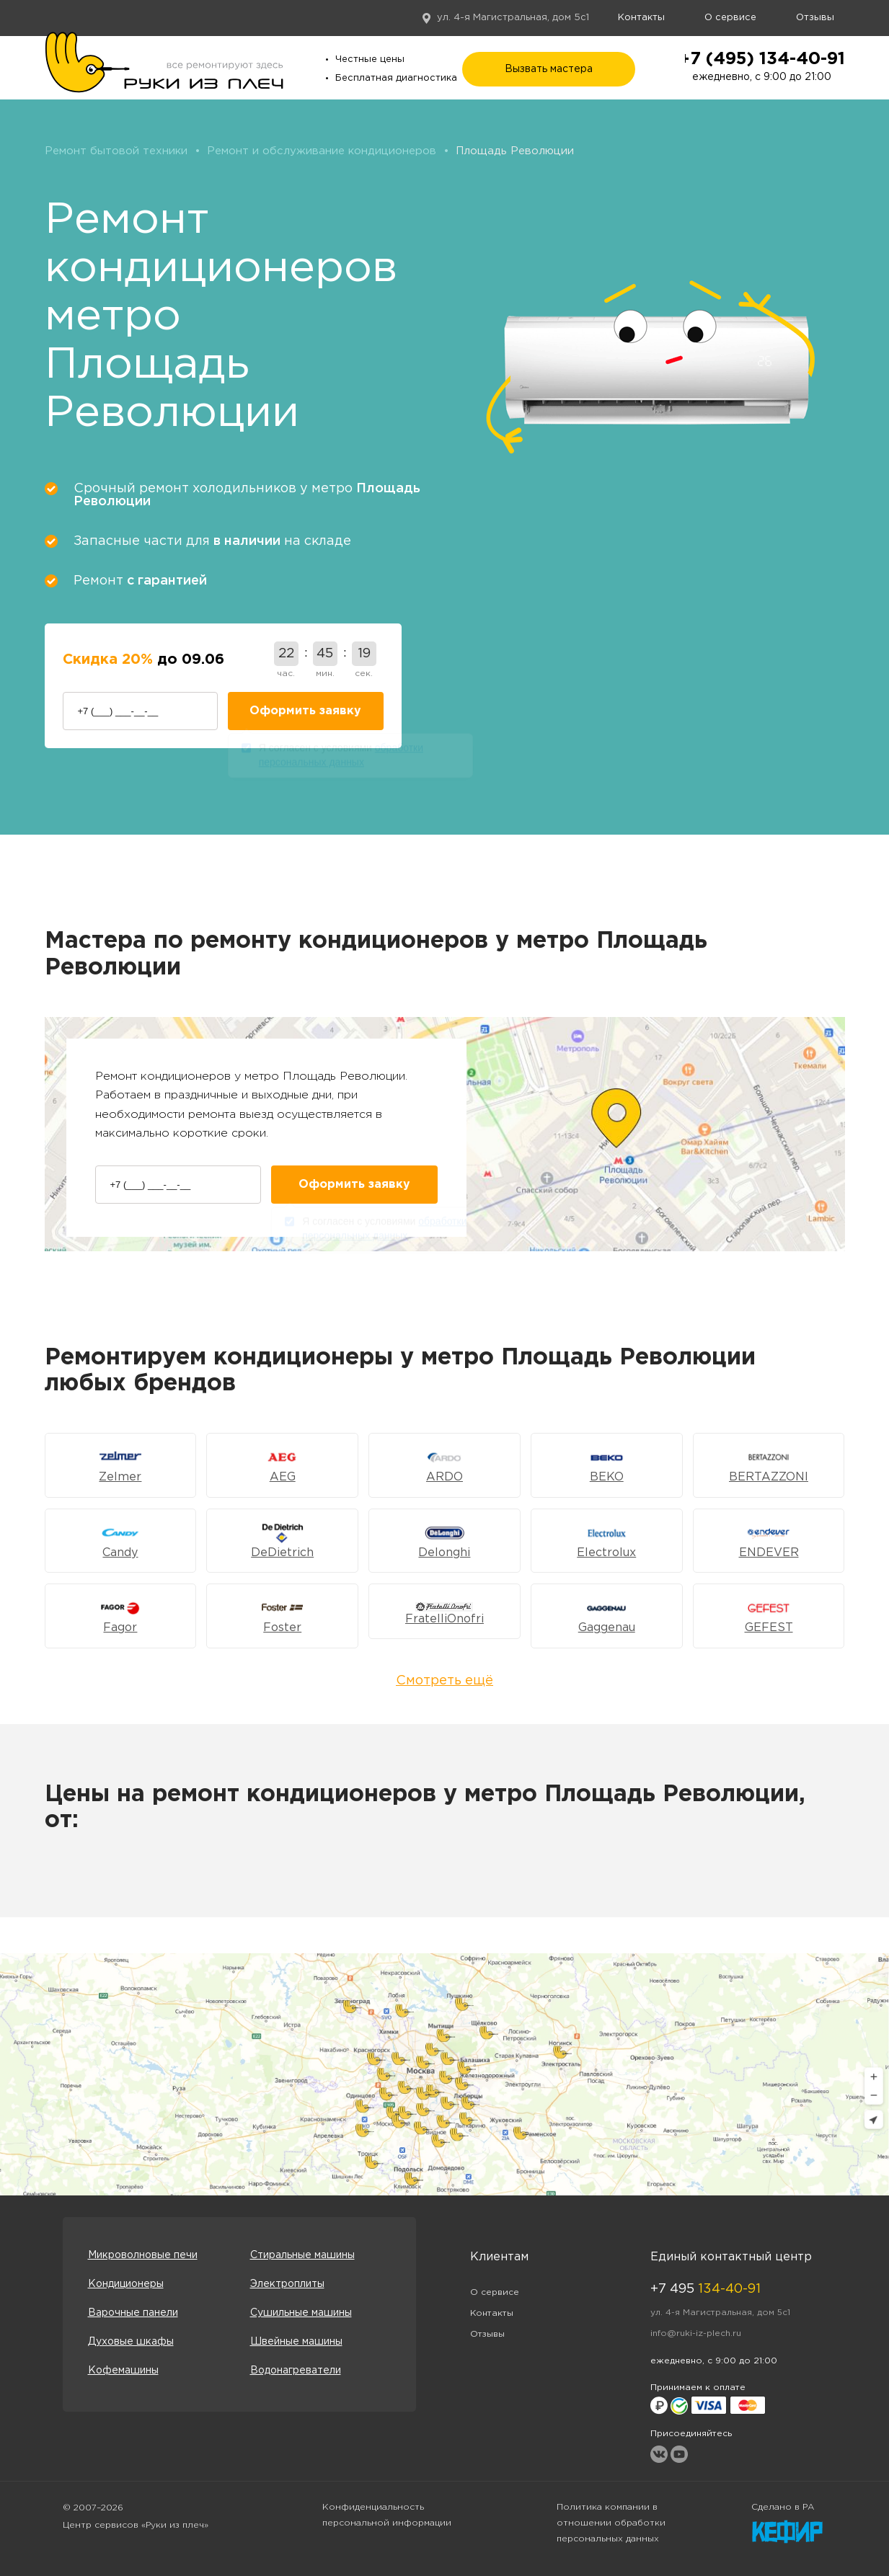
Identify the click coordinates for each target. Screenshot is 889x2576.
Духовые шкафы (131, 2341)
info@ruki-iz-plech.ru (695, 2333)
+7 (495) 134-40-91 (761, 59)
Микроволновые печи (143, 2255)
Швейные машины (296, 2341)
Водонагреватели (295, 2370)
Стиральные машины (302, 2255)
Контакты (641, 18)
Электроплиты (287, 2284)
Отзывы (815, 18)
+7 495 (705, 2289)
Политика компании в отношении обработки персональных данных (611, 2523)
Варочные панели (133, 2313)
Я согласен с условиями (341, 757)
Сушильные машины (301, 2313)
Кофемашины (123, 2370)
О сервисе (730, 18)
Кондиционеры (126, 2284)
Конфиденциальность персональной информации (386, 2515)
